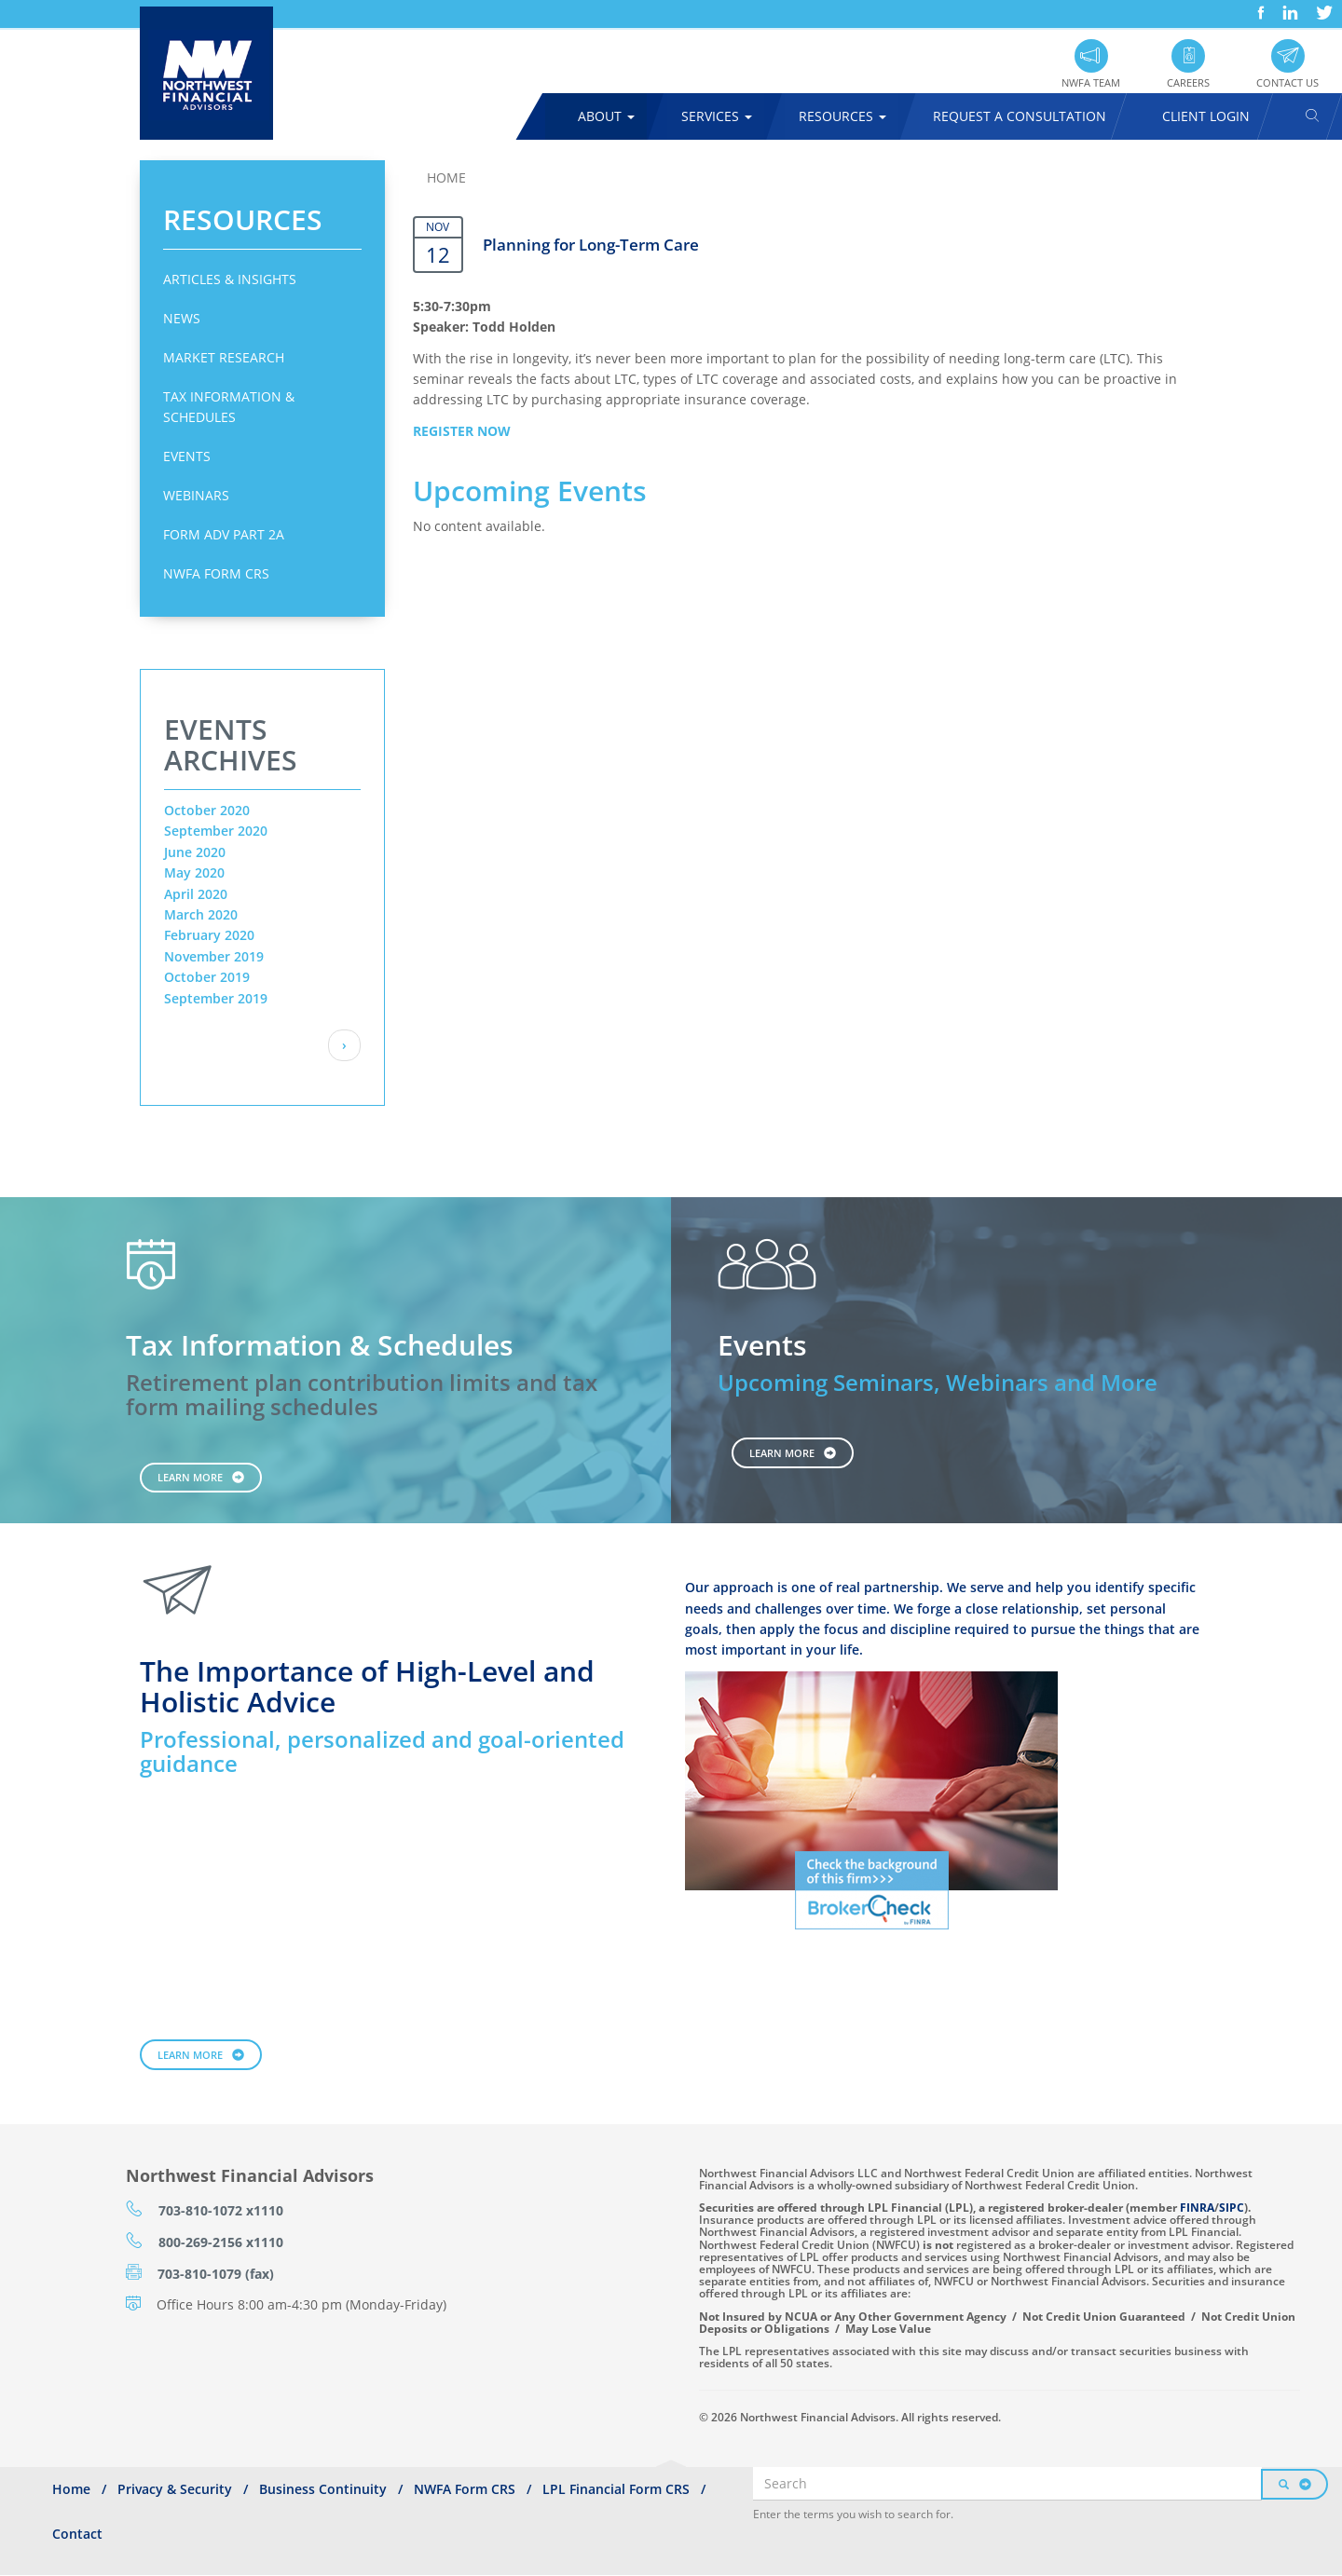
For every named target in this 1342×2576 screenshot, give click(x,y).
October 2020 (207, 810)
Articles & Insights (229, 279)
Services (716, 116)
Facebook (1259, 6)
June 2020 (195, 852)
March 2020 (201, 914)
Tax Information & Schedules (228, 407)
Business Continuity (323, 2489)
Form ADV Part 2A (223, 534)
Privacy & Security (174, 2489)
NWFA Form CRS (216, 573)
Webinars (196, 495)
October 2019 (207, 977)
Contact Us (1287, 82)
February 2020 (209, 935)
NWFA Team (1090, 82)
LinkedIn (1288, 6)
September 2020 (215, 830)
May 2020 (194, 872)
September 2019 (215, 998)
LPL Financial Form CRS (616, 2489)
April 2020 (195, 894)
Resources (842, 116)
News (181, 318)
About (606, 116)
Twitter (1322, 6)
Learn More (190, 1477)
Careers (1188, 82)
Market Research (223, 357)
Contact (77, 2533)
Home (446, 177)
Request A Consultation (1019, 116)
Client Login (1206, 116)
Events (187, 456)
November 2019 (214, 956)
